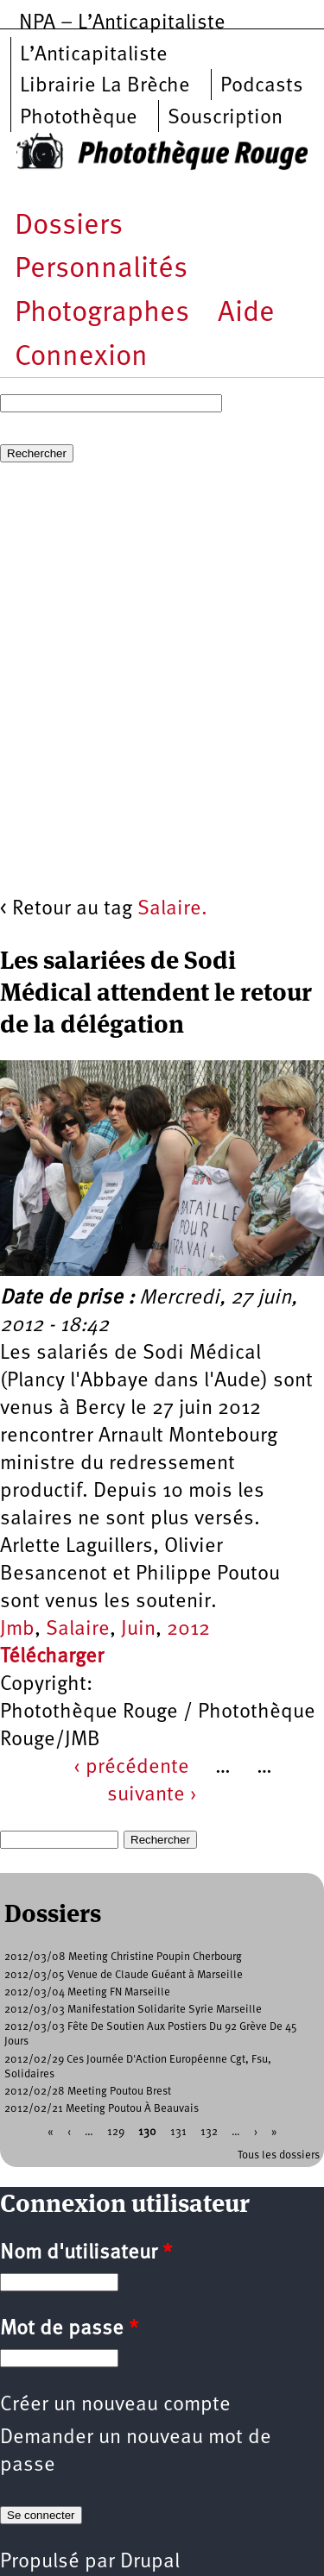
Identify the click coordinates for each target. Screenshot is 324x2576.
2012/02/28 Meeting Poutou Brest (87, 2091)
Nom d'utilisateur (86, 2253)
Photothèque (78, 118)
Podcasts (261, 86)
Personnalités (101, 269)
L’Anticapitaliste (94, 55)
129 (115, 2132)
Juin (138, 1629)
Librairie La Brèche (105, 86)
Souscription (225, 118)
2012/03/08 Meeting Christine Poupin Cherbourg (123, 1957)
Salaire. (172, 909)
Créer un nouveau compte (115, 2405)
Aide (246, 313)
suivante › (152, 1795)
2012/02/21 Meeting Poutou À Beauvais (101, 2108)
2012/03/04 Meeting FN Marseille (87, 1992)
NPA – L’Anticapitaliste (122, 23)
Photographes (102, 313)
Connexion (81, 357)
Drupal (150, 2562)
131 (178, 2132)
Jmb (17, 1629)
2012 (188, 1629)
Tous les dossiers (279, 2155)
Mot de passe (69, 2329)
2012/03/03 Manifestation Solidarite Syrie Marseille (133, 2009)
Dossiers (69, 226)
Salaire (78, 1629)
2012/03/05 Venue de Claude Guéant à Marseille (123, 1975)
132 (209, 2132)
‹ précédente (131, 1767)
